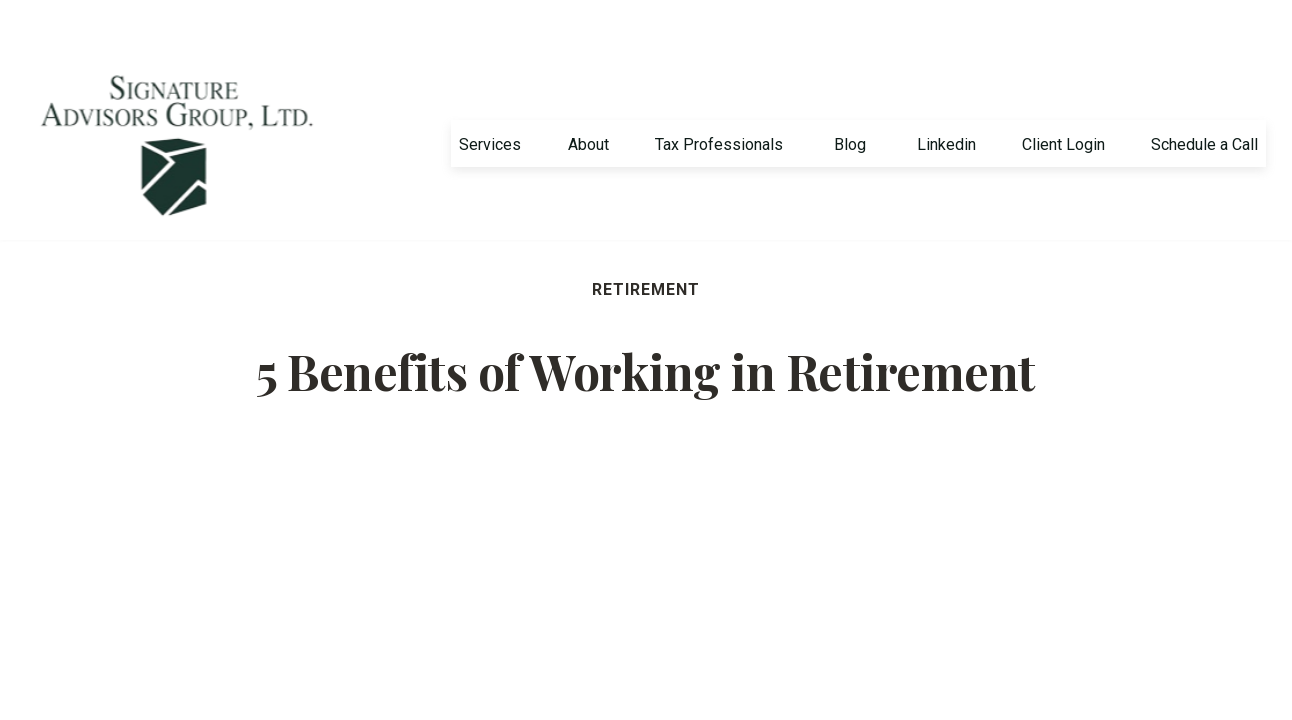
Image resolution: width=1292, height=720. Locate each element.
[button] (490, 97)
